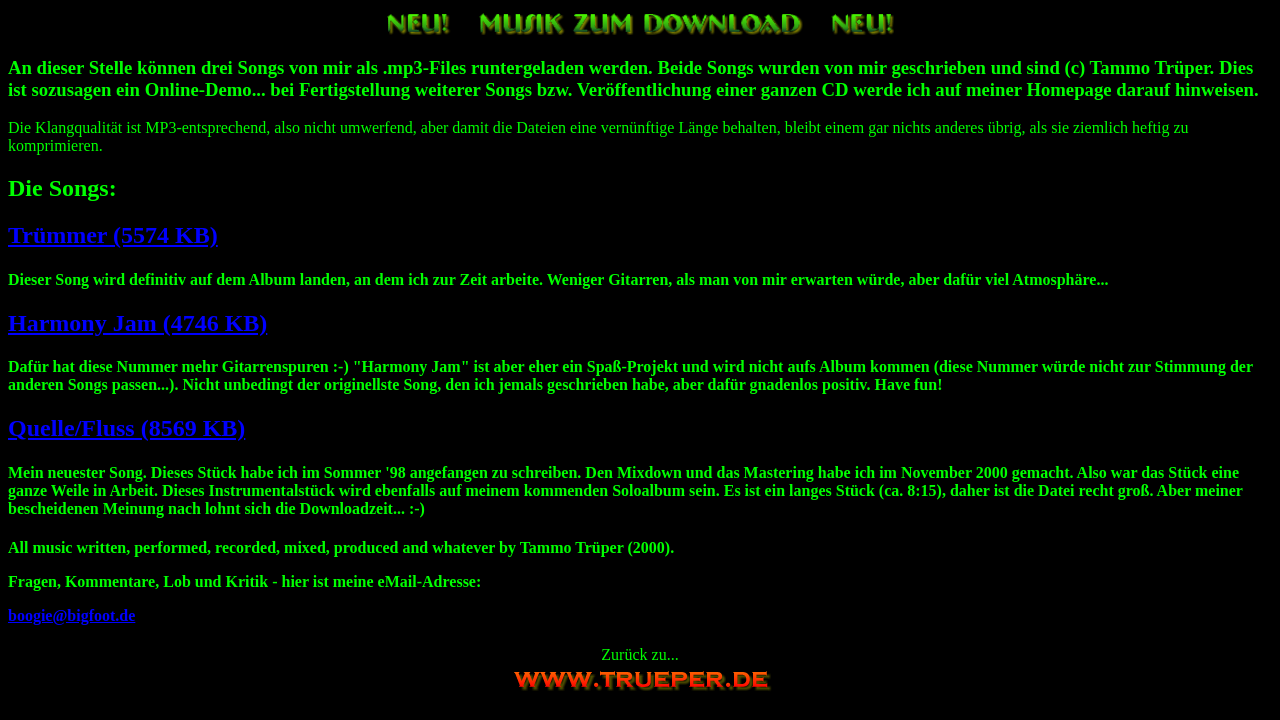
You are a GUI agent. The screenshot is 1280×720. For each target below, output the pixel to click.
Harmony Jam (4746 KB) (137, 323)
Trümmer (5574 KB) (113, 235)
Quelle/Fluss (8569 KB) (126, 428)
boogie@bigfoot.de (71, 615)
